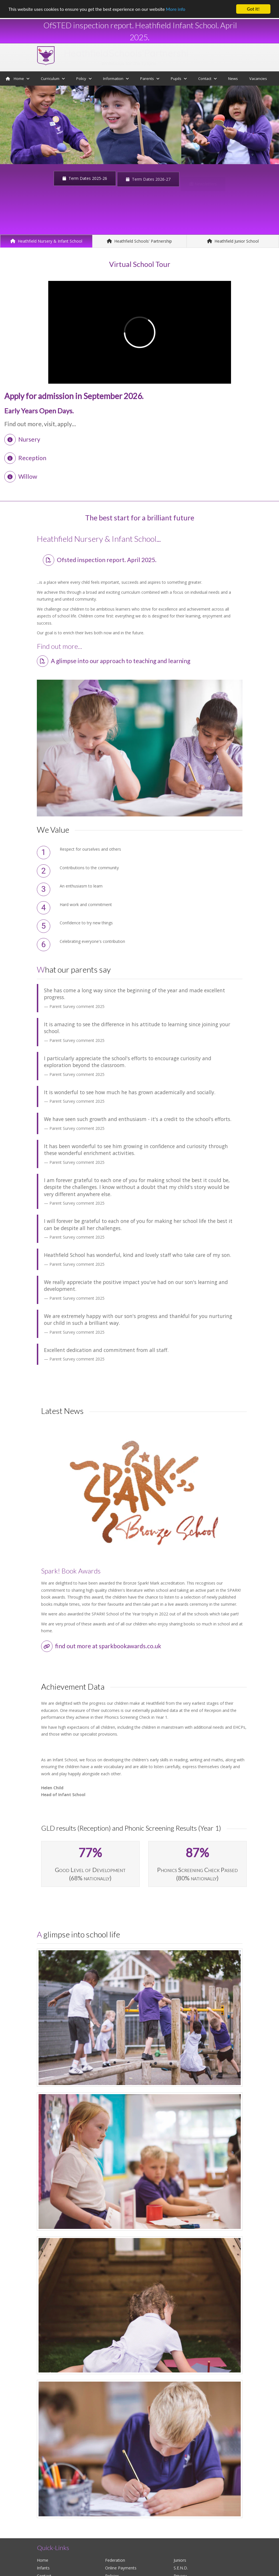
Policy (84, 78)
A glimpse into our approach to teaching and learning (113, 660)
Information (116, 78)
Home (17, 78)
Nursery (22, 439)
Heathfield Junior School (233, 241)
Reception (25, 457)
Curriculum (53, 78)
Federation (115, 2560)
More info (175, 9)
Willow (20, 476)
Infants (43, 2568)
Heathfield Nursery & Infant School (46, 241)
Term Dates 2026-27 (148, 181)
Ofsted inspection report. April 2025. (99, 559)
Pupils (179, 78)
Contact (207, 78)
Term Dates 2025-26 (85, 178)
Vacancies (258, 78)
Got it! (253, 9)
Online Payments (121, 2568)
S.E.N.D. (181, 2568)
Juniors (180, 2560)
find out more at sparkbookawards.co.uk (101, 1645)
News (233, 78)
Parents (149, 78)
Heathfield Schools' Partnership (139, 241)
